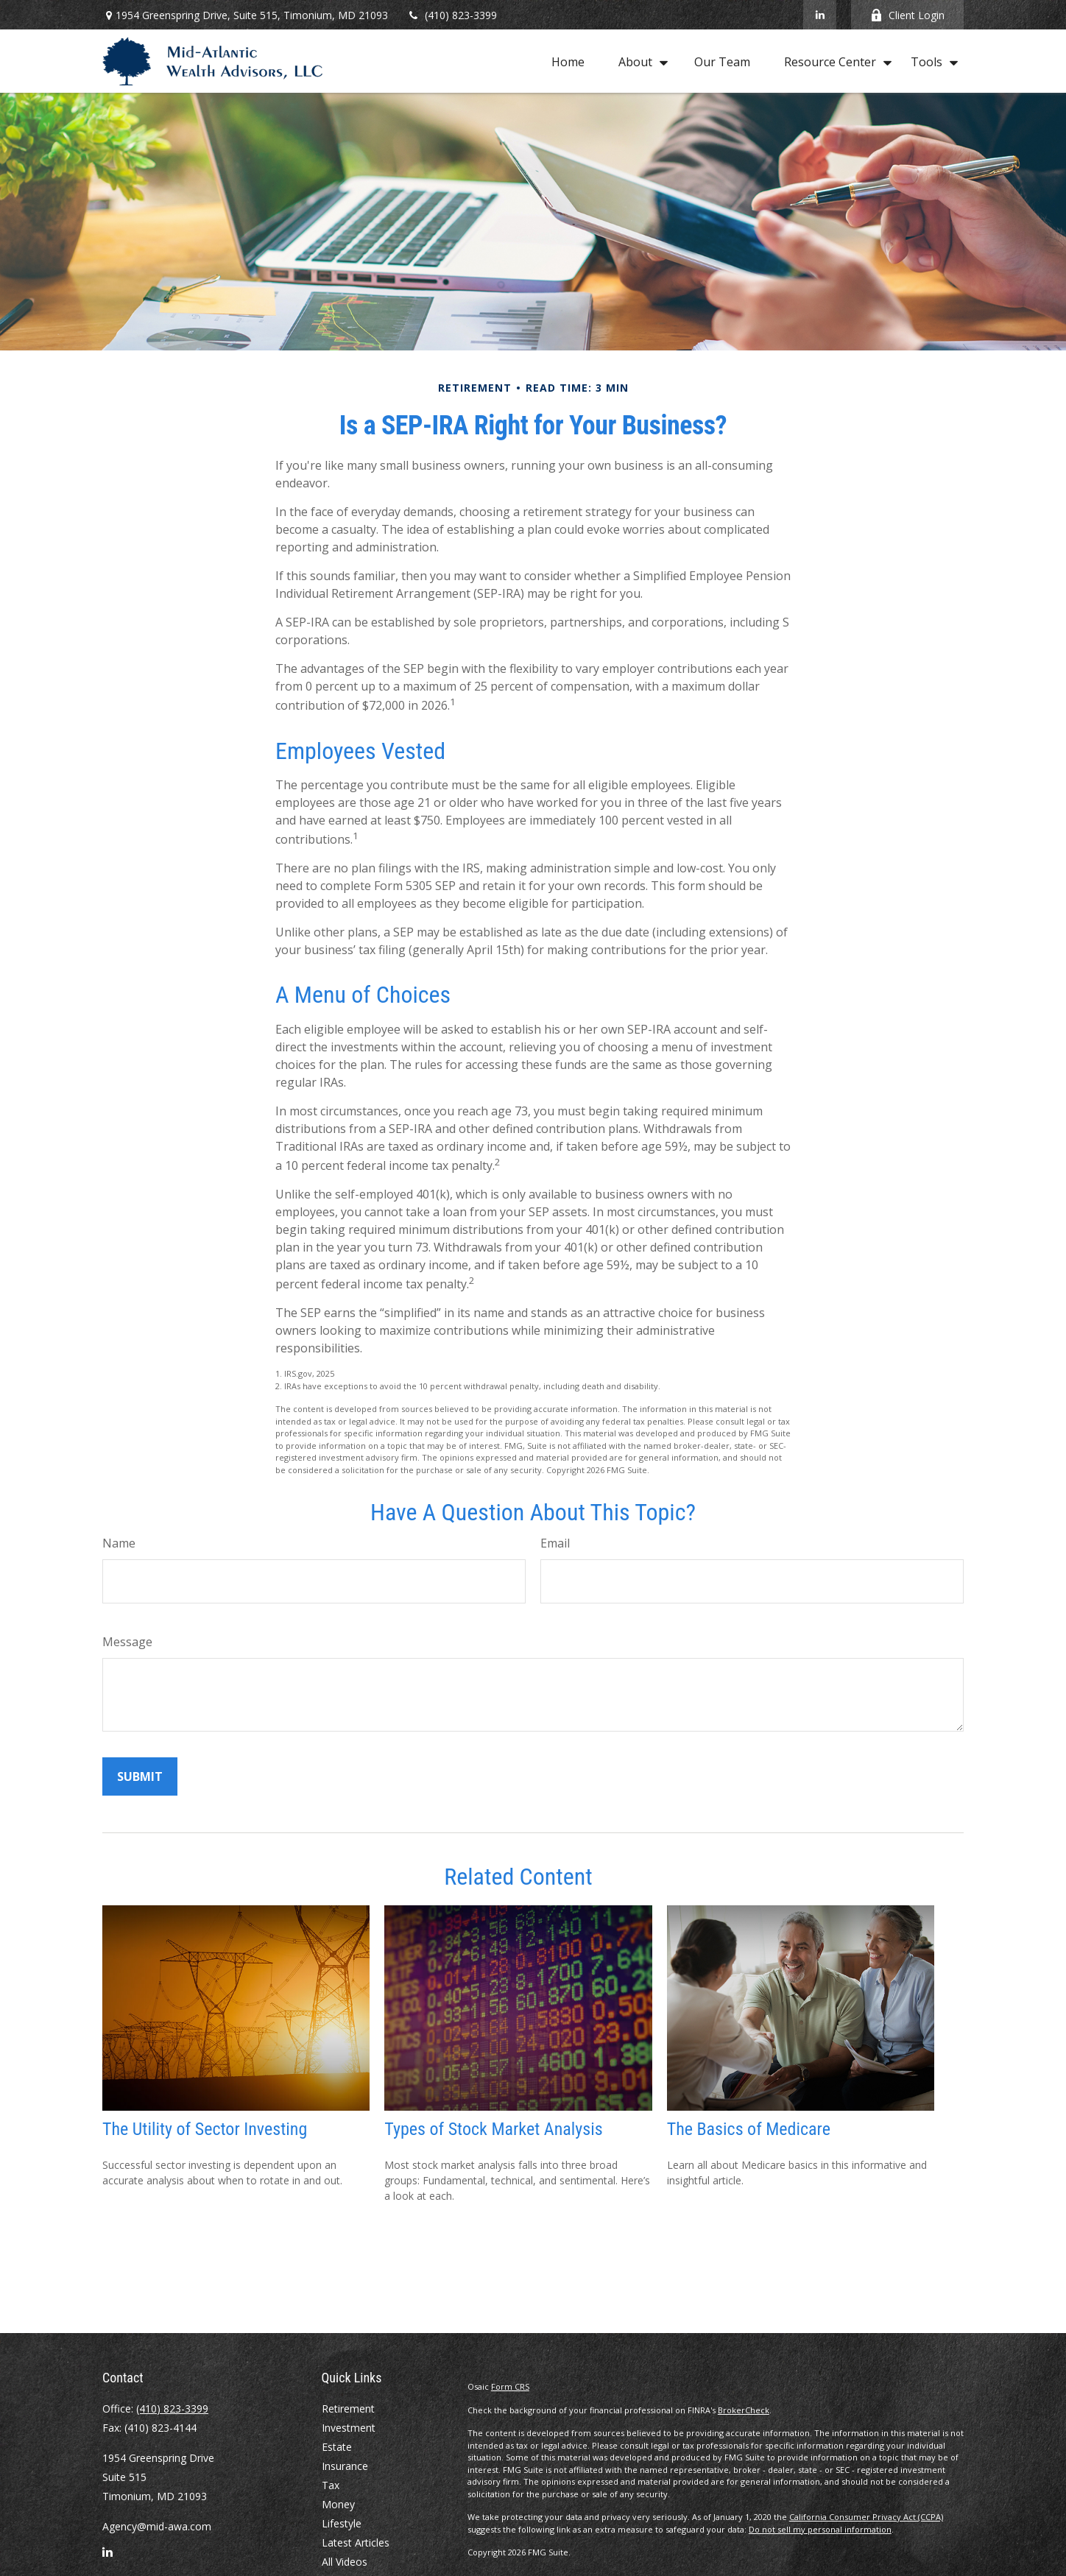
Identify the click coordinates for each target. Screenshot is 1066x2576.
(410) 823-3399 (451, 15)
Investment (348, 2428)
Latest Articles (355, 2542)
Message (127, 1642)
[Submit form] (139, 1776)
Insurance (345, 2466)
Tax (330, 2485)
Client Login (907, 15)
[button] (568, 61)
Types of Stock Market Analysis (493, 2129)
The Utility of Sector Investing (204, 2129)
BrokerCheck (743, 2410)
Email (555, 1543)
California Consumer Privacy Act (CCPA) (866, 2516)
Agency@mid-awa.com (156, 2526)
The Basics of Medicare (748, 2129)
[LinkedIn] (819, 14)
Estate (337, 2447)
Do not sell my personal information (820, 2529)
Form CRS (510, 2386)
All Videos (344, 2562)
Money (338, 2504)
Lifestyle (341, 2523)
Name (118, 1543)
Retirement (348, 2409)
